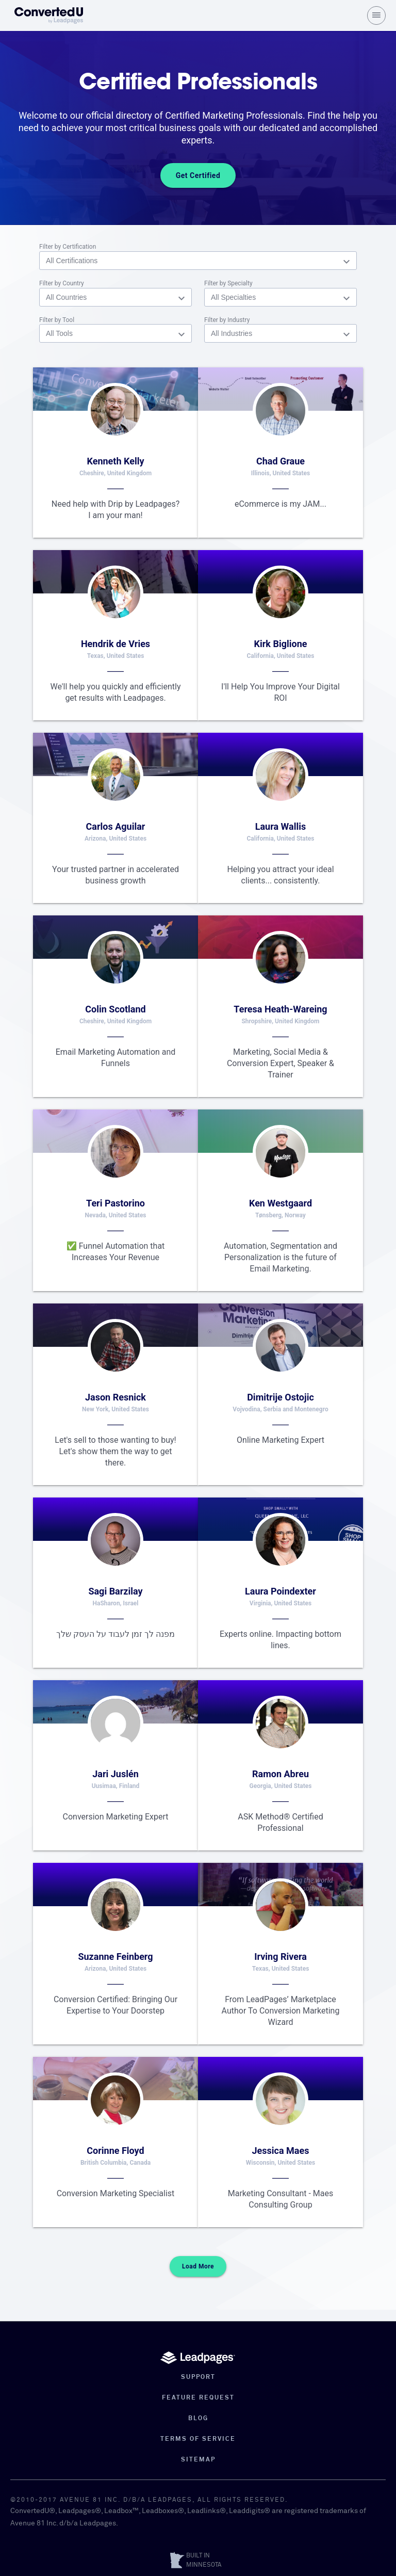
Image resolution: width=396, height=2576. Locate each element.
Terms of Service (198, 2439)
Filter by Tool (56, 320)
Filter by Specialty (228, 283)
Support (198, 2377)
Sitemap (198, 2460)
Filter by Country (61, 283)
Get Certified (198, 175)
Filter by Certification (67, 246)
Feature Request (198, 2398)
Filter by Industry (227, 320)
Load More (198, 2277)
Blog (198, 2419)
